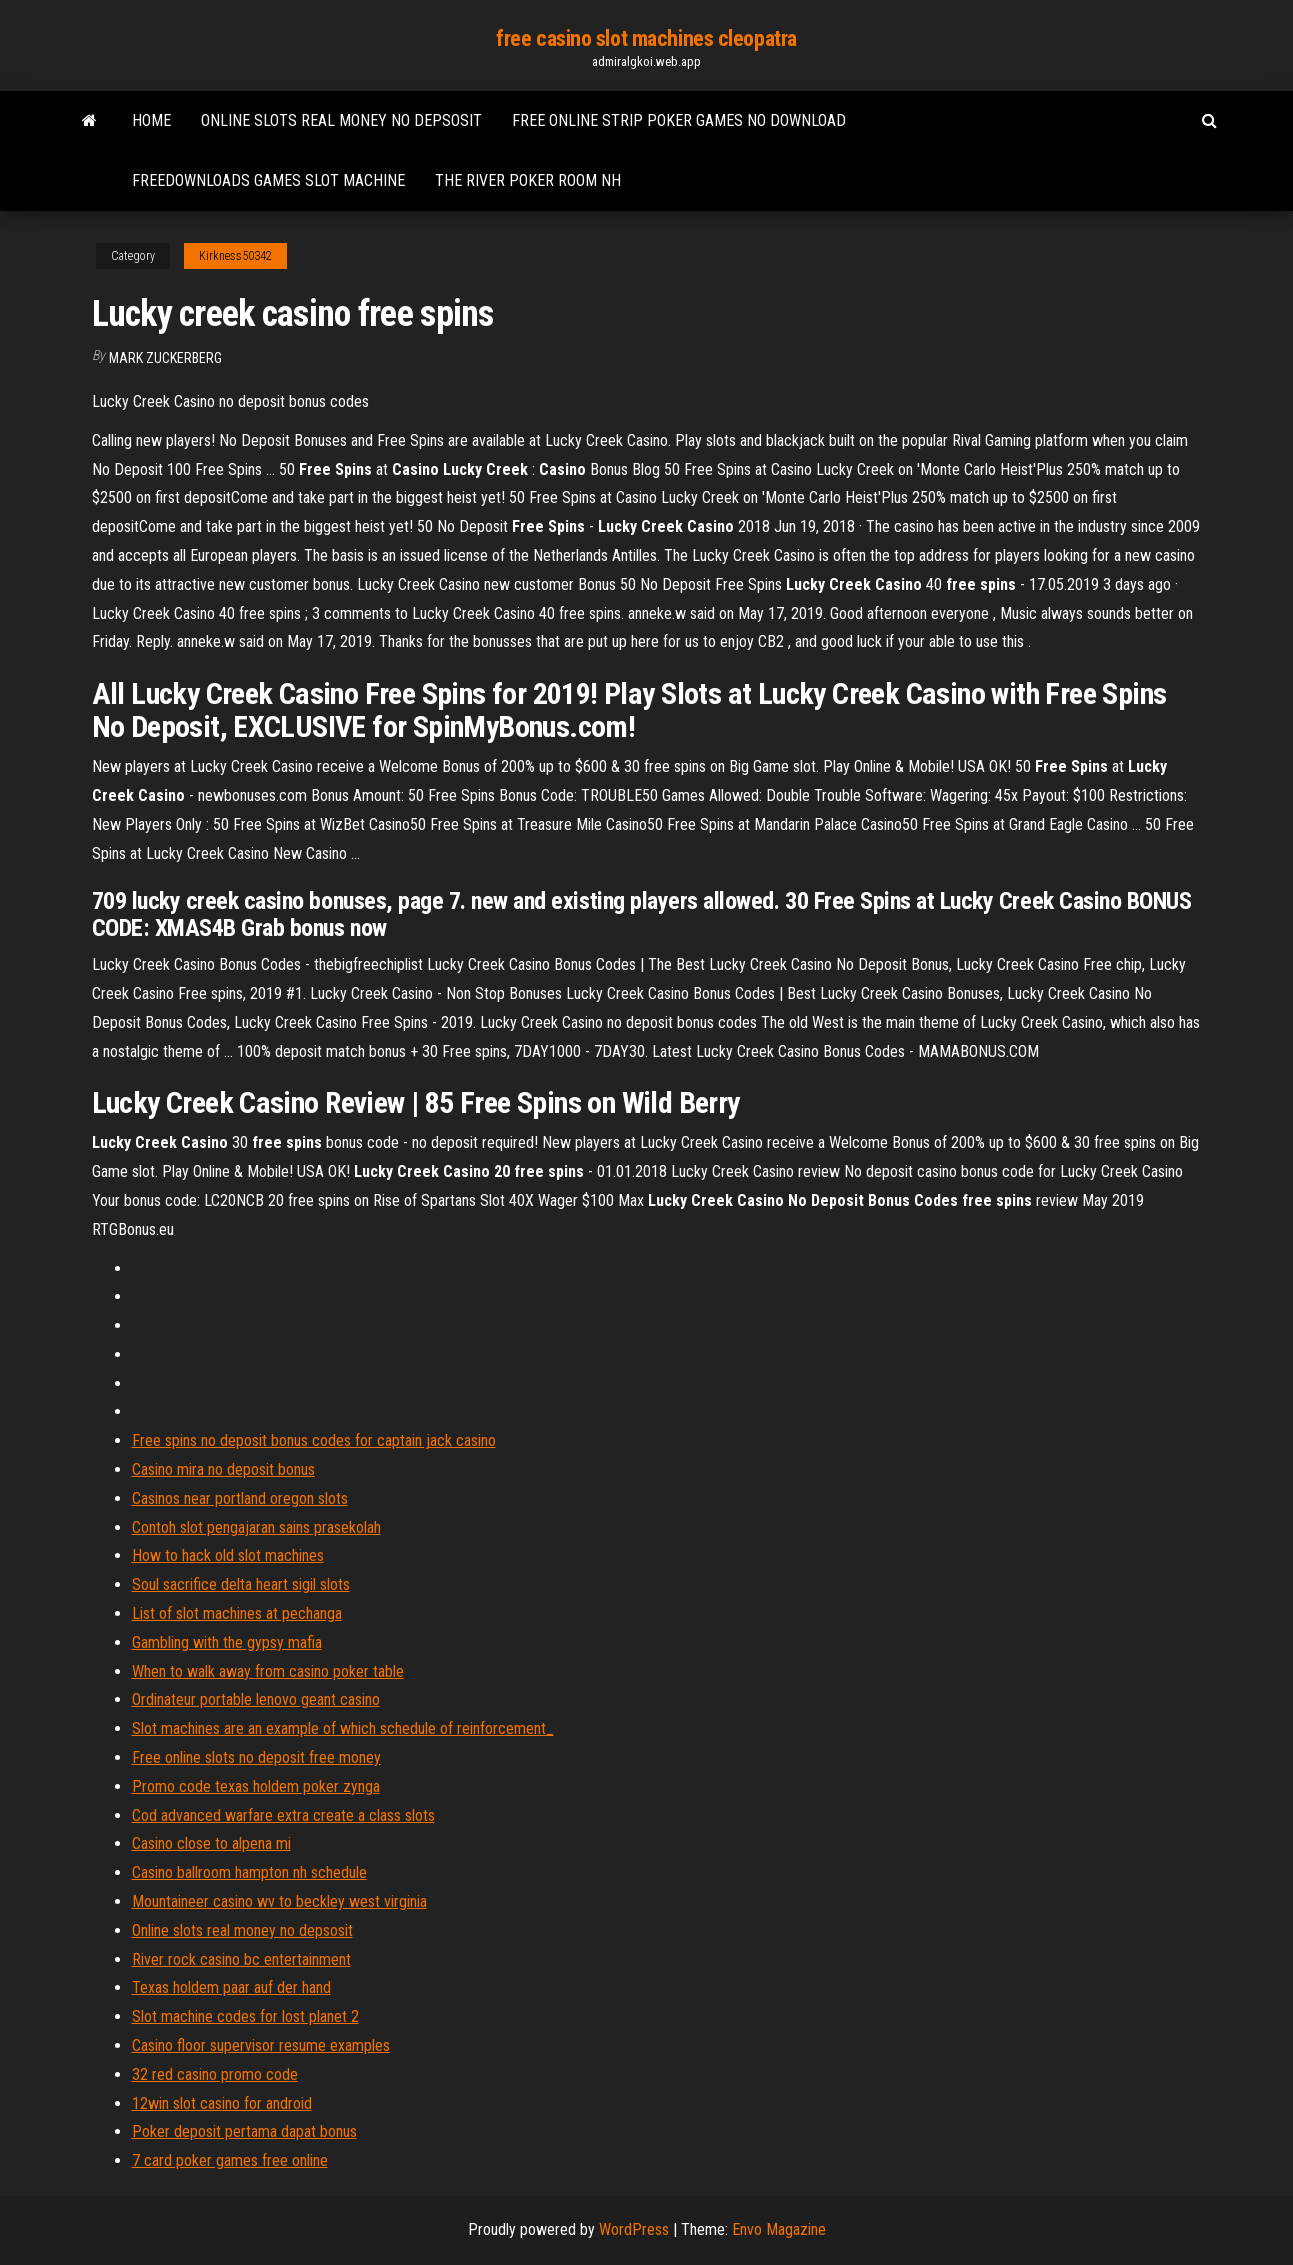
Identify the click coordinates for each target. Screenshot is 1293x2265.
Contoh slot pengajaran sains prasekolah (256, 1527)
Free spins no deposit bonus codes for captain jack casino (314, 1440)
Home (151, 120)
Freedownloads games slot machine (268, 180)
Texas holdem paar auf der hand (231, 1987)
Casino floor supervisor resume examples (261, 2045)
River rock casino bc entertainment (241, 1959)
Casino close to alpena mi (211, 1843)
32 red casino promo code (215, 2074)
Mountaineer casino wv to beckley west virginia (279, 1901)
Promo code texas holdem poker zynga (256, 1786)
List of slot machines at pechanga (237, 1613)
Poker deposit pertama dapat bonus (244, 2131)
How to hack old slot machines (228, 1555)
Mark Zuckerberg (165, 358)
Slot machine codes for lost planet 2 (245, 2016)
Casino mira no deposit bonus (223, 1469)
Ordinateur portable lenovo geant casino (256, 1699)
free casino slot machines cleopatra (646, 38)
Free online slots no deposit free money (256, 1757)
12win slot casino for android (222, 2103)
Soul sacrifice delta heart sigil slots (241, 1584)
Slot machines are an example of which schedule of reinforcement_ (343, 1728)
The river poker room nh (528, 180)
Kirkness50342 (235, 256)
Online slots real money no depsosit (341, 120)
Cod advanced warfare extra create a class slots (283, 1815)
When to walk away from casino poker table (268, 1671)
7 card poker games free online (230, 2160)
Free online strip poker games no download (679, 120)
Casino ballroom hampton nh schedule (249, 1872)
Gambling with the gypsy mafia (227, 1642)
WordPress (634, 2229)
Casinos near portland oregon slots (240, 1498)
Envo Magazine (779, 2229)
